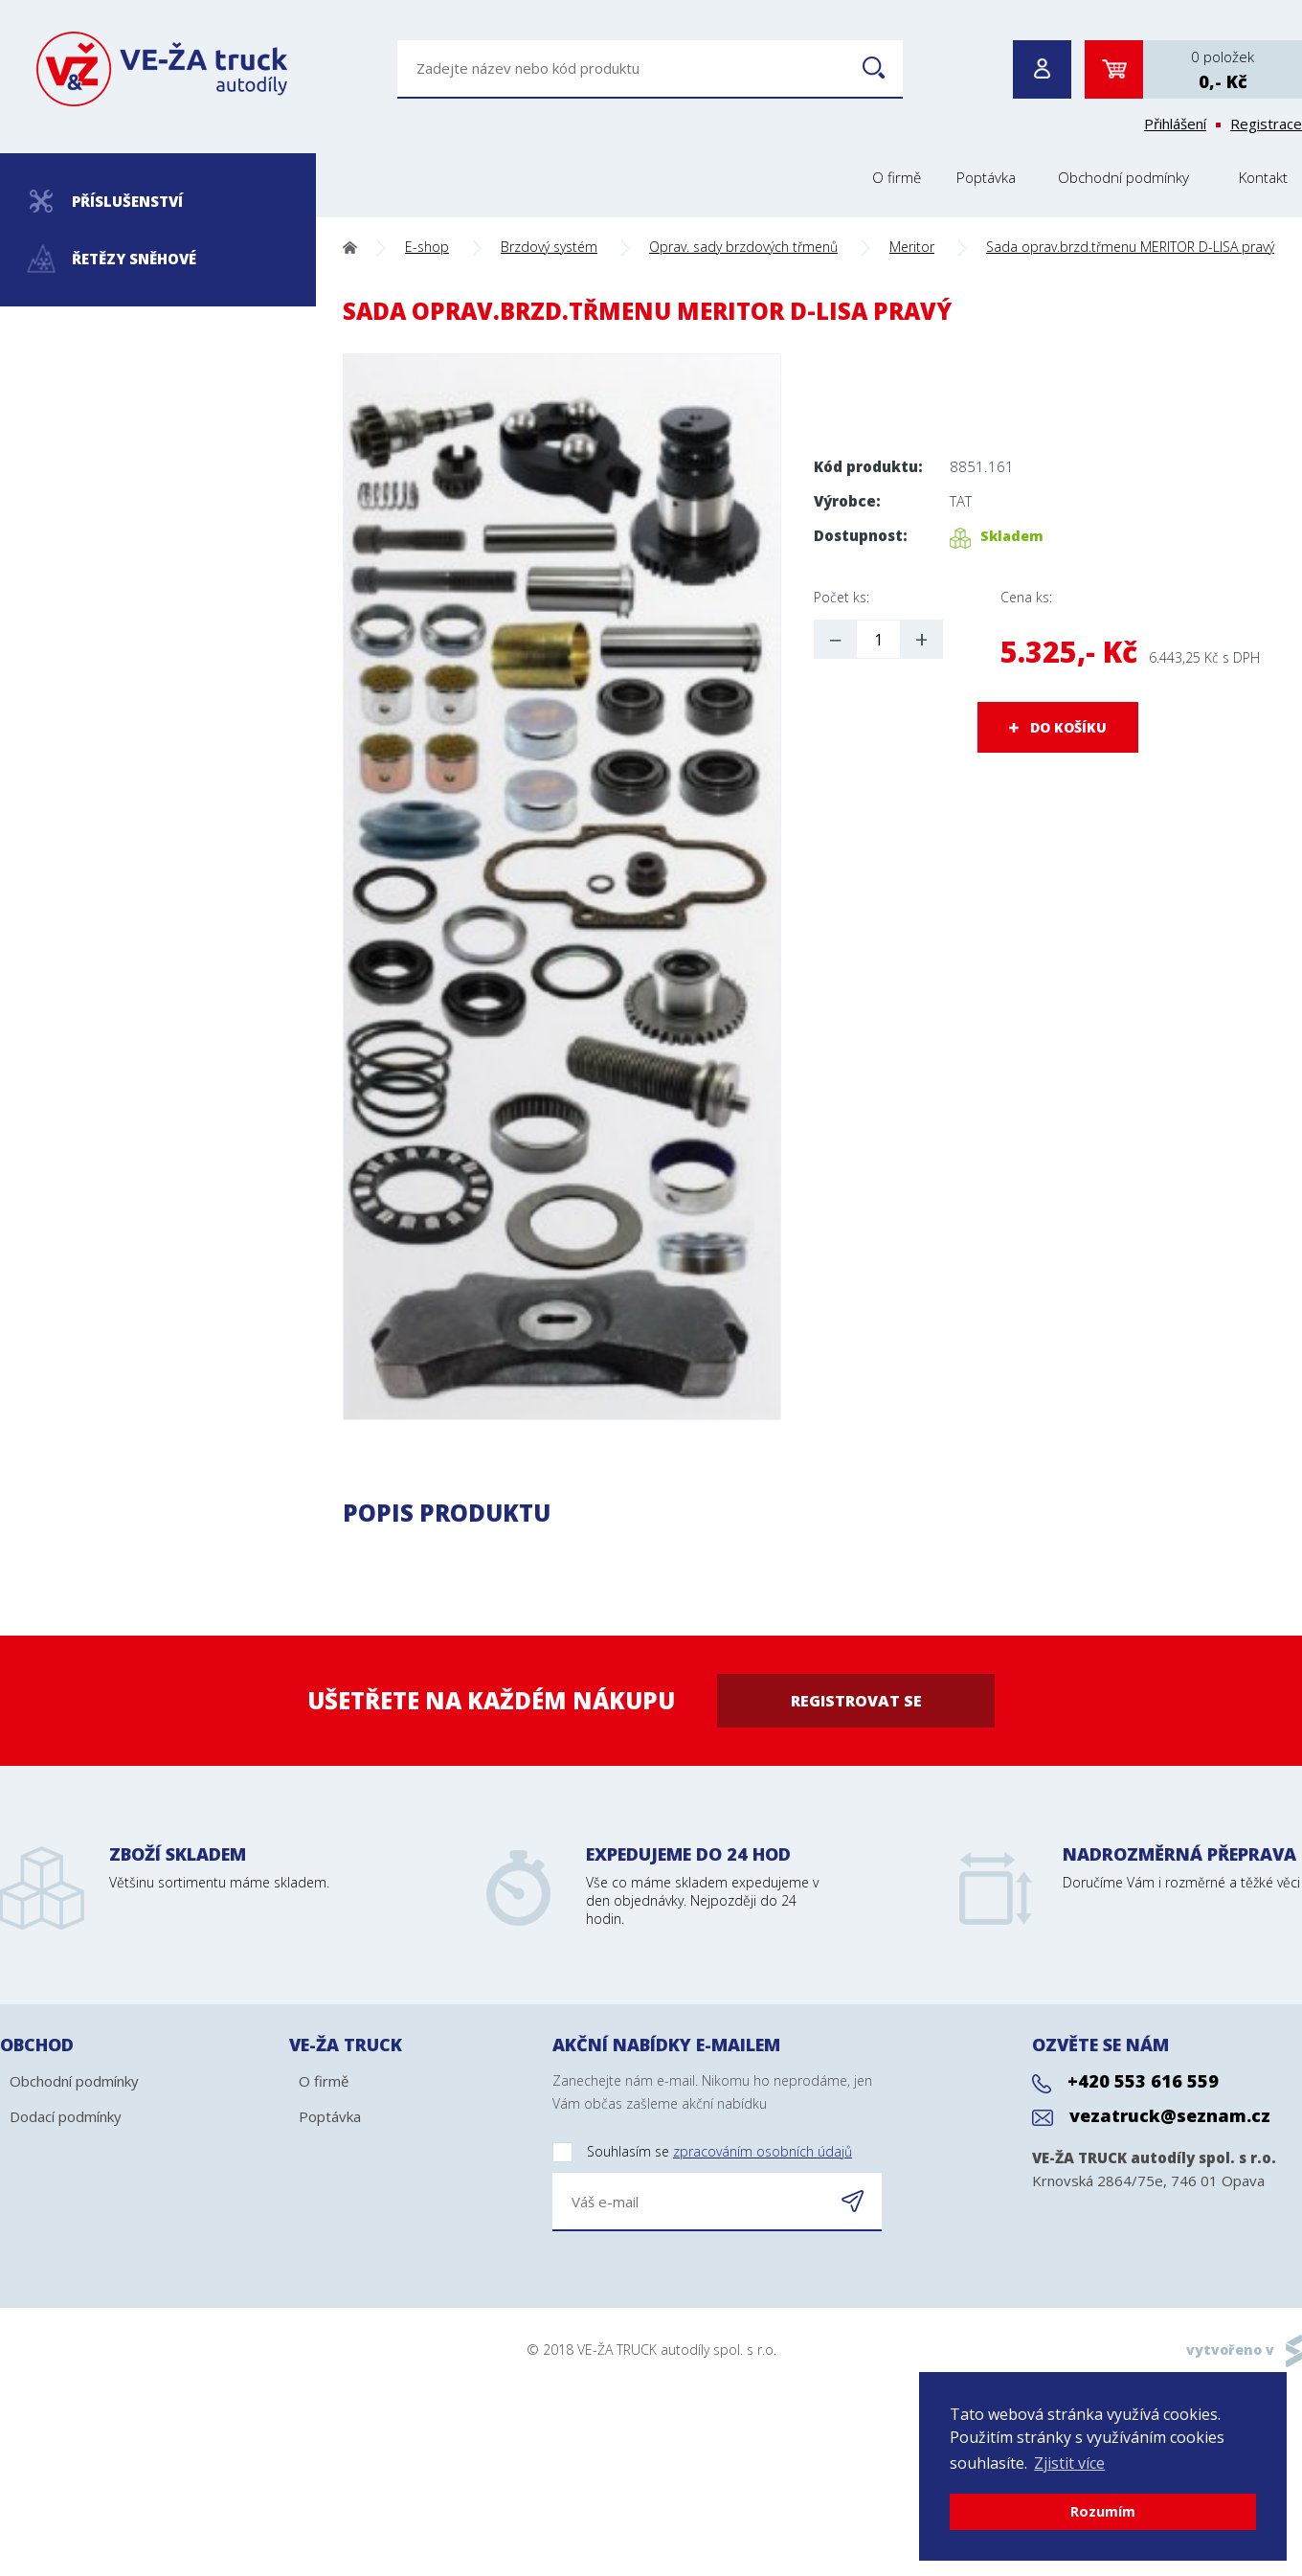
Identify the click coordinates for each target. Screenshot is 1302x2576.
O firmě (896, 177)
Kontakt (1263, 177)
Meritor (911, 246)
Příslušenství (106, 201)
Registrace (1266, 123)
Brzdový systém (549, 246)
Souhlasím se (702, 2152)
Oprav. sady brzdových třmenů (743, 246)
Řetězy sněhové (112, 259)
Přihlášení (1175, 123)
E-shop (427, 246)
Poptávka (986, 177)
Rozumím (1102, 2511)
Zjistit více (1069, 2463)
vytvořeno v (1230, 2349)
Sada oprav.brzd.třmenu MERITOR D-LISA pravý (1130, 246)
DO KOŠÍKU (1068, 727)
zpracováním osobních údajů (762, 2151)
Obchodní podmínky (1123, 177)
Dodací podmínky (66, 2116)
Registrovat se (856, 1700)
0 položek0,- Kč (1222, 70)
